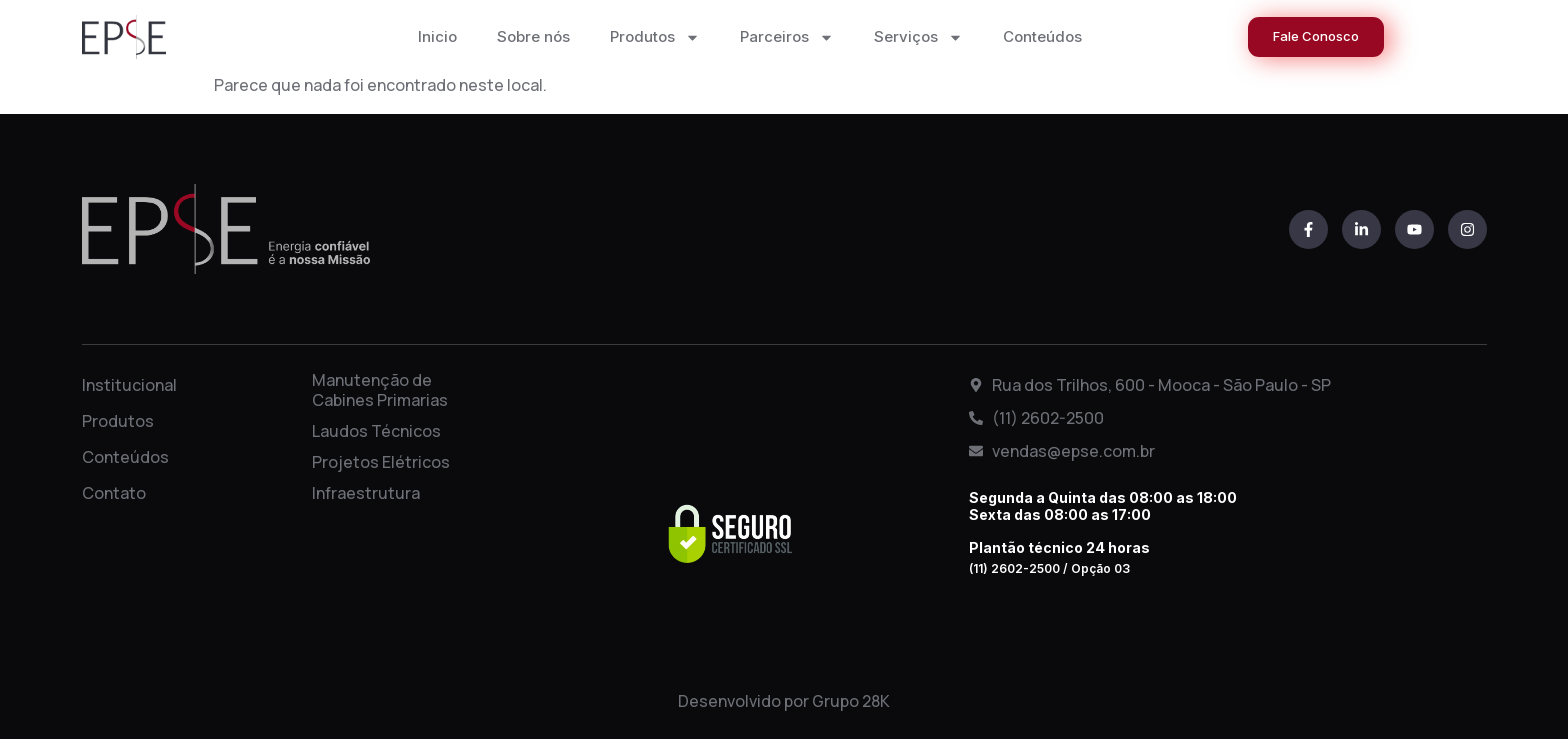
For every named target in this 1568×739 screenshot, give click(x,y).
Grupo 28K (851, 701)
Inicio (437, 36)
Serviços (918, 37)
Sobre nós (533, 36)
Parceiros (787, 37)
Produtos (655, 37)
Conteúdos (1042, 36)
